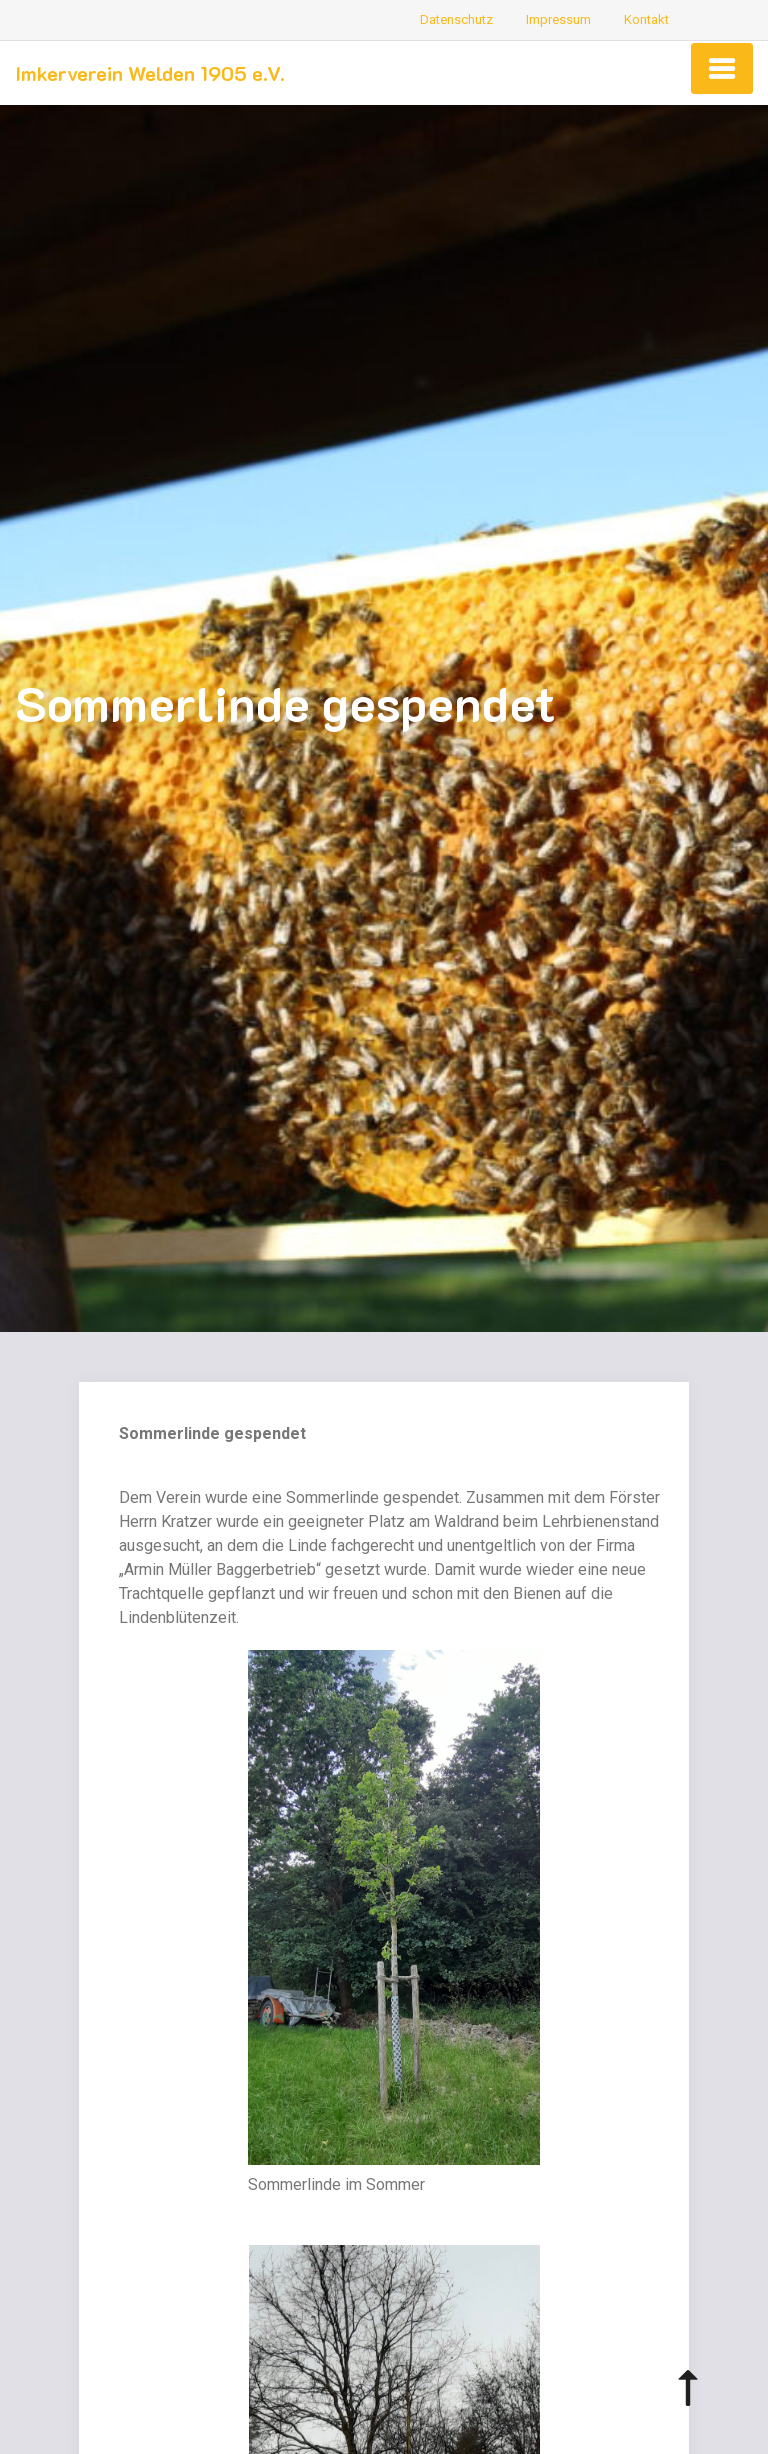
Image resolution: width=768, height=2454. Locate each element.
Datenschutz (456, 19)
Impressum (558, 19)
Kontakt (646, 19)
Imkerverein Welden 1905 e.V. (150, 73)
